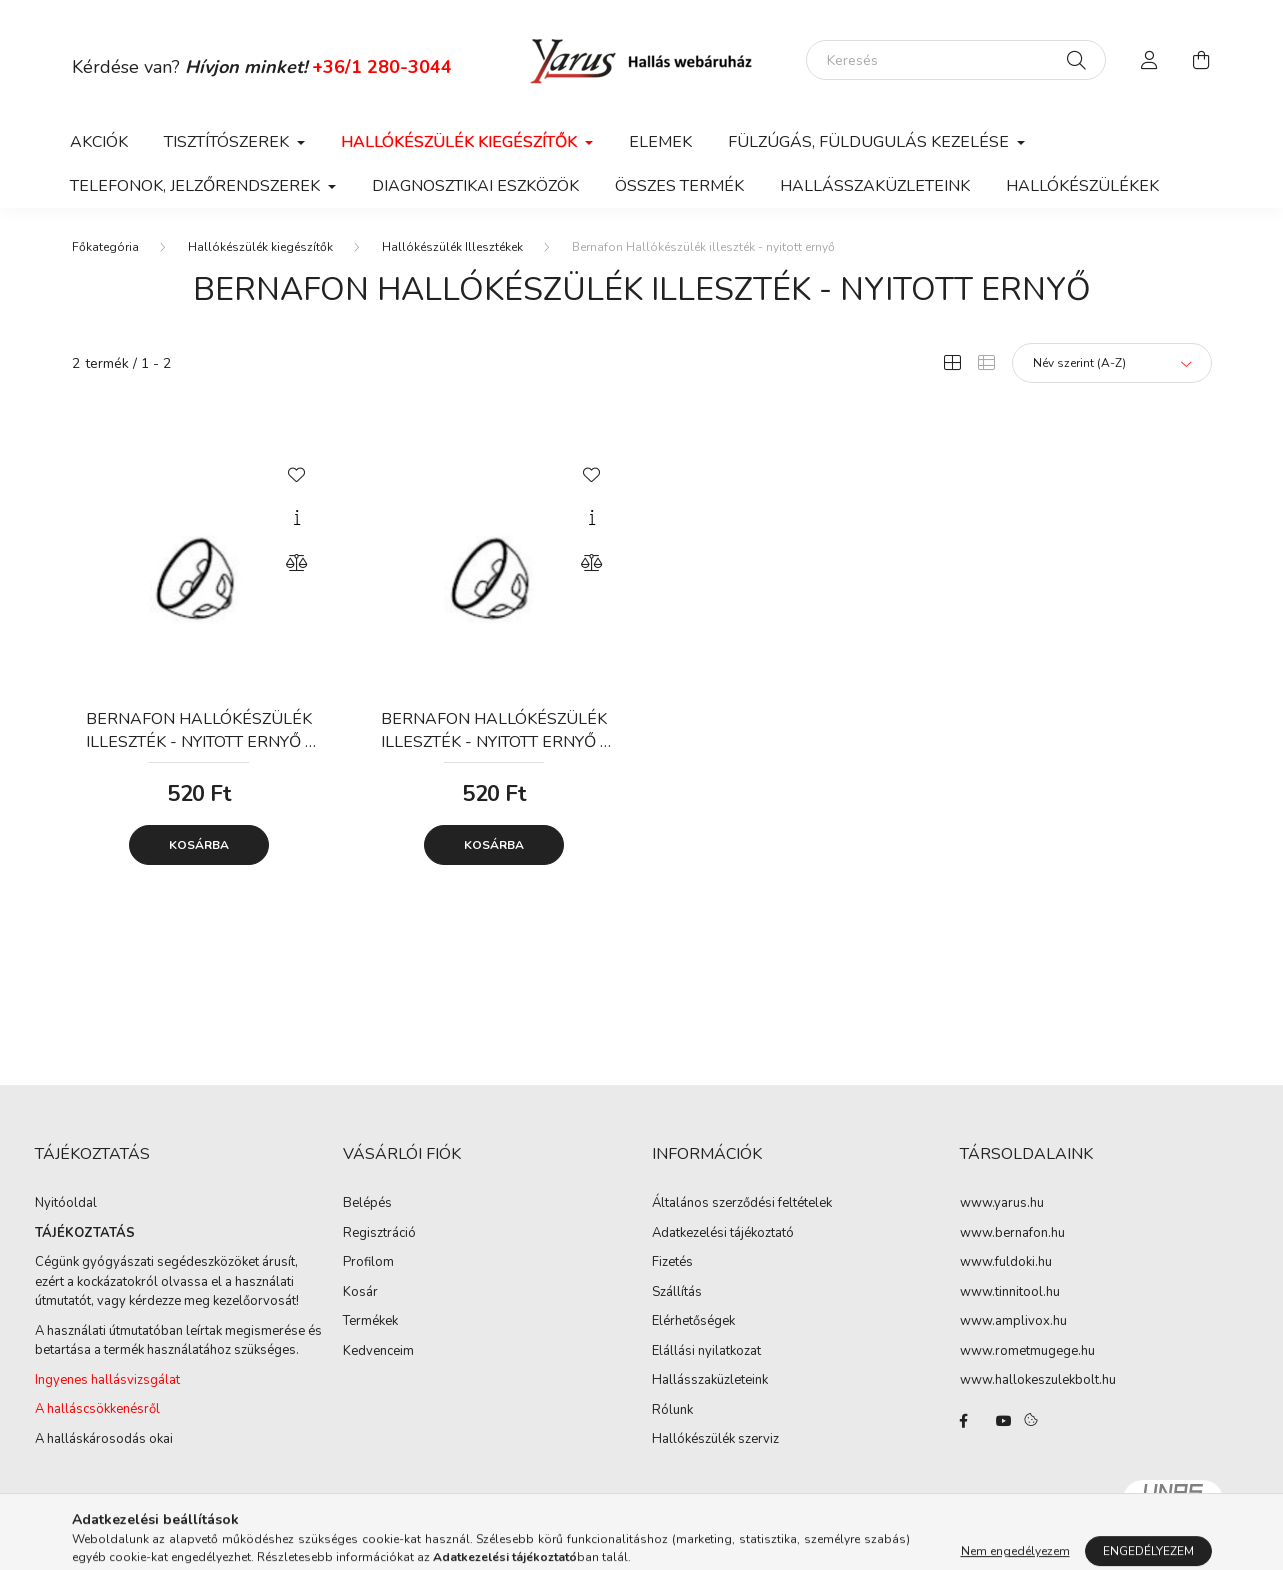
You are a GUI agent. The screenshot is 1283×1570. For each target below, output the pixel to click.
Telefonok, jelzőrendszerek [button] (197, 186)
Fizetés (672, 1263)
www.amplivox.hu (1013, 1322)
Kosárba (199, 845)
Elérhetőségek (693, 1322)
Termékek (370, 1322)
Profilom (368, 1263)
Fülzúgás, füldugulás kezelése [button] (870, 142)
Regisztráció (379, 1234)
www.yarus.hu (1002, 1204)
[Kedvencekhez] (297, 473)
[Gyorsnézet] (297, 518)
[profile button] (1150, 60)
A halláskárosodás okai (104, 1439)
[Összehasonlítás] (297, 563)
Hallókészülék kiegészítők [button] (461, 142)
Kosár (360, 1293)
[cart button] (1202, 60)
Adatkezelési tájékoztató (723, 1234)
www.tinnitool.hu (1010, 1293)
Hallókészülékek (1082, 186)
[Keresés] (956, 60)
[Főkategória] (105, 247)
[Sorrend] (1112, 363)
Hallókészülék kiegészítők (260, 247)
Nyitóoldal (66, 1204)
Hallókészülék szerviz (715, 1440)
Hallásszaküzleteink (875, 186)
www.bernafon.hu (1012, 1234)
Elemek (660, 142)
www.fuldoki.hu (1006, 1263)
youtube (1004, 1421)
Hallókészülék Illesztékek (452, 247)
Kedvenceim (378, 1352)
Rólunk (672, 1411)
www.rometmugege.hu (1027, 1352)
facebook (964, 1421)
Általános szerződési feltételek (742, 1204)
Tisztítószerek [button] (228, 142)
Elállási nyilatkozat (706, 1352)
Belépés (367, 1204)
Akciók (99, 142)
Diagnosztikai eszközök (475, 186)
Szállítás (677, 1293)
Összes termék (679, 186)
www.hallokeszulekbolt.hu (1038, 1381)
